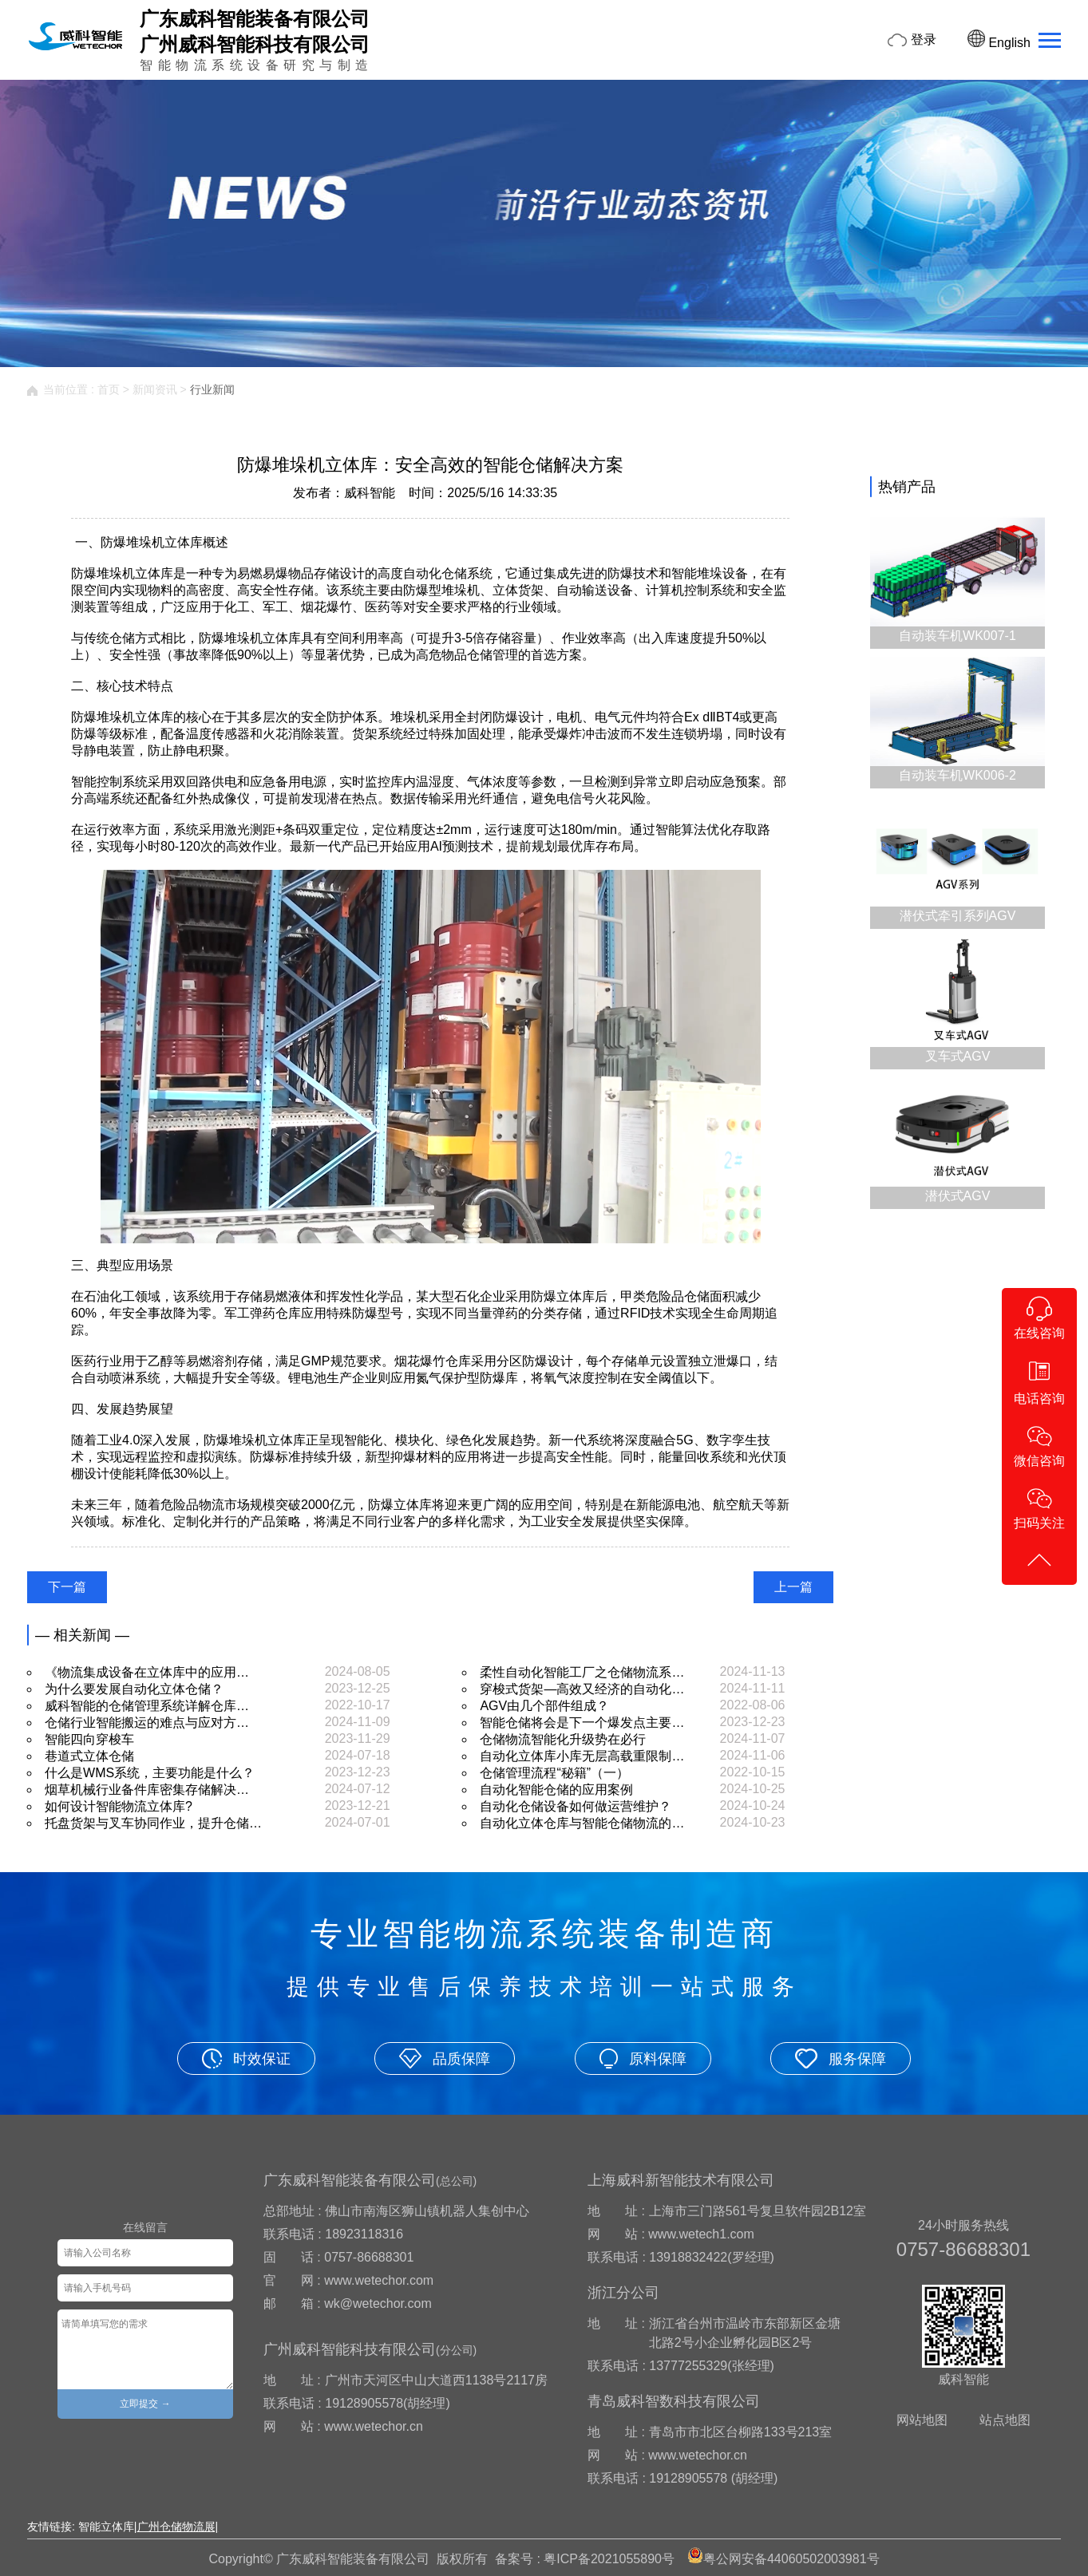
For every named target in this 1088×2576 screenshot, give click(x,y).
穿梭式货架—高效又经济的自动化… (582, 1689)
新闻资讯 (155, 389)
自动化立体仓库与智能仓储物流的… (582, 1823)
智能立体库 (106, 2526)
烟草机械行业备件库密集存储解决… (147, 1789)
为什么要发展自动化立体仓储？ (134, 1689)
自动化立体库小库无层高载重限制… (582, 1756)
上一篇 (793, 1587)
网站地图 (922, 2420)
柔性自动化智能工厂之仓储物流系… (582, 1672)
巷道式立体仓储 (89, 1756)
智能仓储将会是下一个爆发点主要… (582, 1722)
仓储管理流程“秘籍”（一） (554, 1773)
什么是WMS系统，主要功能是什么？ (150, 1773)
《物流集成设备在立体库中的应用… (147, 1672)
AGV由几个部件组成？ (544, 1706)
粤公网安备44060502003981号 (791, 2559)
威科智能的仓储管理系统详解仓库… (147, 1706)
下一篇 (67, 1587)
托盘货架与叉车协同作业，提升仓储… (153, 1823)
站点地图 (1005, 2420)
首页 (108, 389)
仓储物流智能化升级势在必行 (563, 1739)
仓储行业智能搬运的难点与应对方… (147, 1722)
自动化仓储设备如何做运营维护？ (575, 1806)
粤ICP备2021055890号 (609, 2559)
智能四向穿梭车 (89, 1739)
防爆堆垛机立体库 (255, 1440)
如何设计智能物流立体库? (118, 1806)
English (999, 42)
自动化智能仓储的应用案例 (556, 1789)
